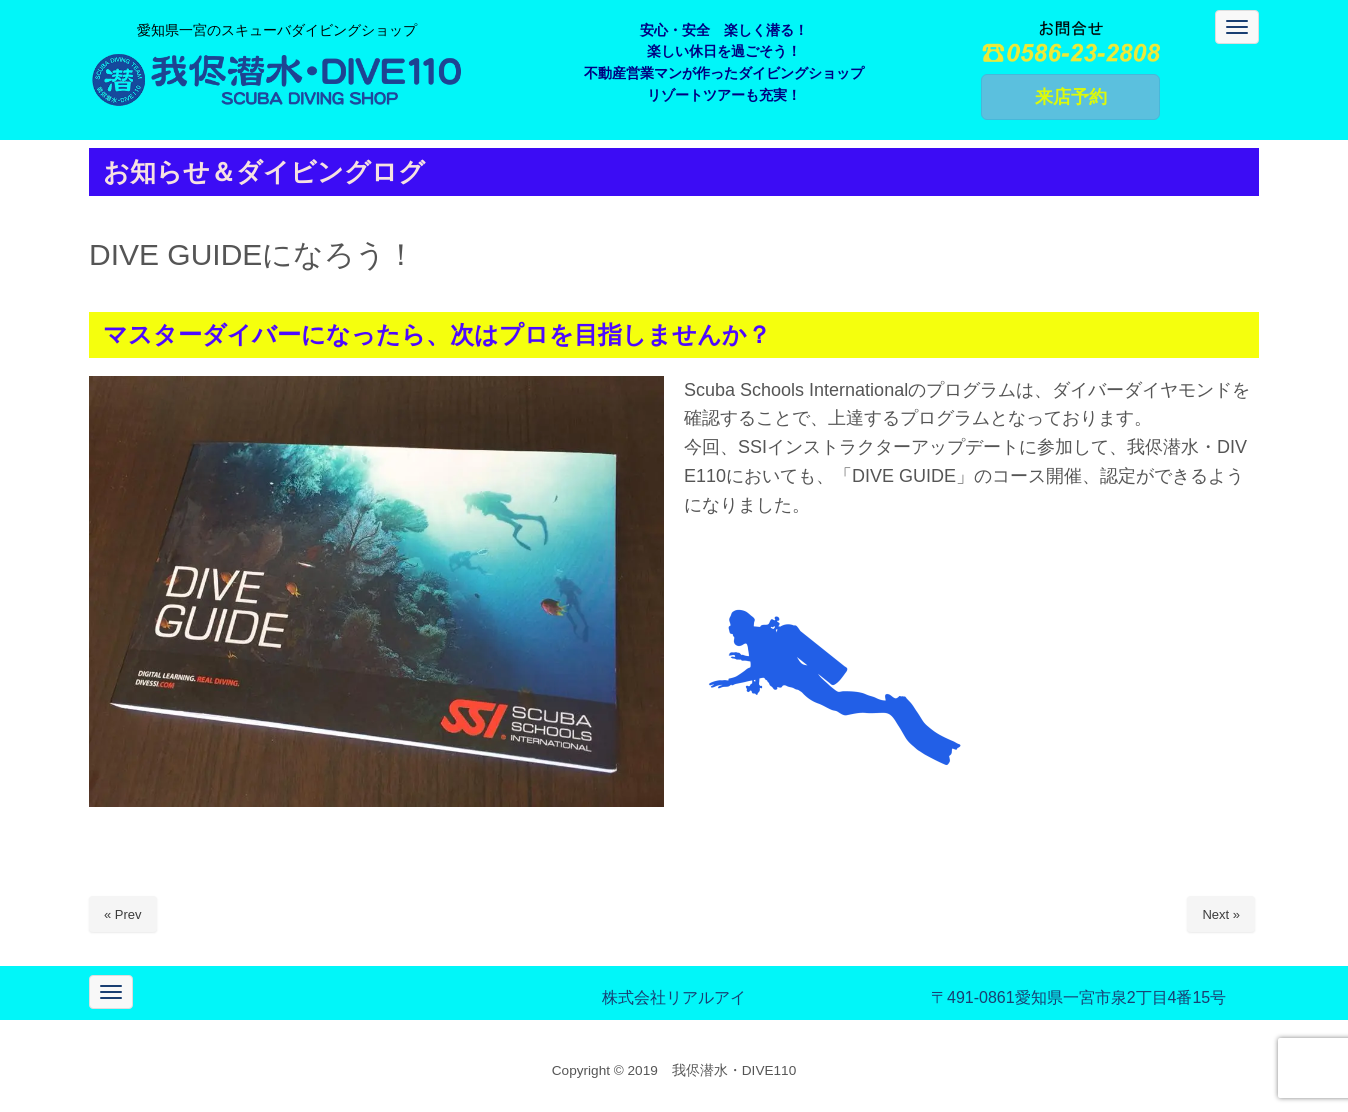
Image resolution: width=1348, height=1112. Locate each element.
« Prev (123, 914)
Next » (1221, 914)
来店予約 (1071, 97)
